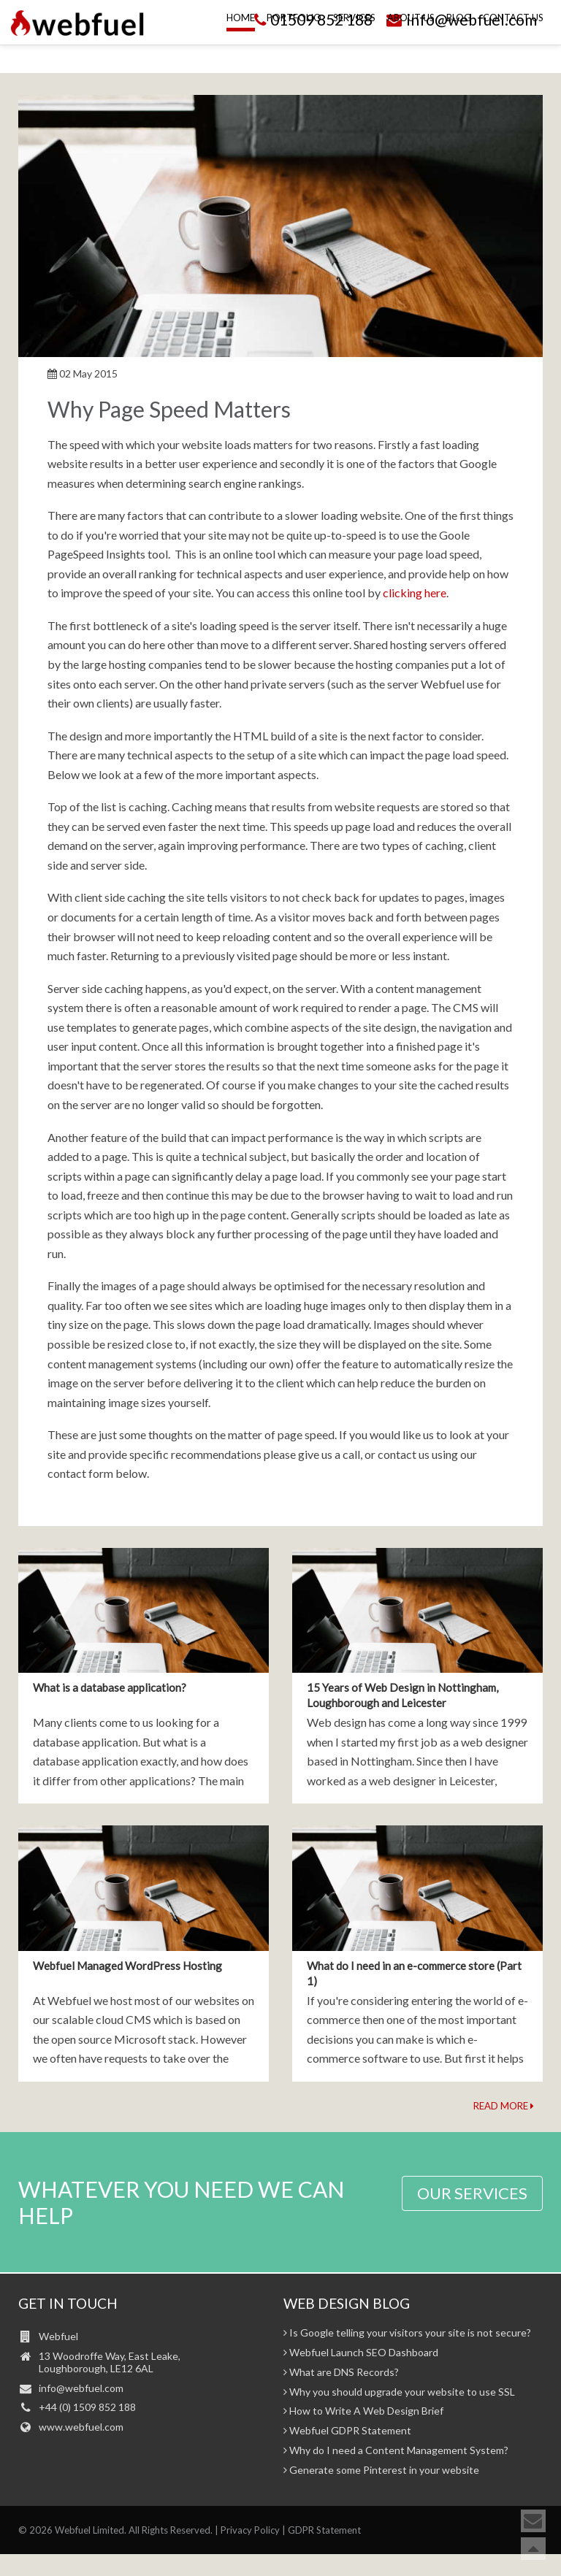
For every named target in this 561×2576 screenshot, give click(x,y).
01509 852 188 (312, 19)
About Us (411, 49)
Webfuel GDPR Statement (347, 2431)
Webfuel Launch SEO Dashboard (360, 2352)
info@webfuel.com (460, 19)
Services (354, 49)
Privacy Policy (250, 2530)
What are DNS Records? (341, 2372)
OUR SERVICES (472, 2193)
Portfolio (294, 49)
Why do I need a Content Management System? (395, 2450)
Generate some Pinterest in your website (381, 2470)
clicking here (414, 592)
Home (240, 49)
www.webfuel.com (81, 2426)
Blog (458, 49)
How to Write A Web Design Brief (363, 2411)
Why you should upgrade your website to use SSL (399, 2392)
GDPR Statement (324, 2530)
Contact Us (513, 49)
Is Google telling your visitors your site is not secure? (407, 2333)
